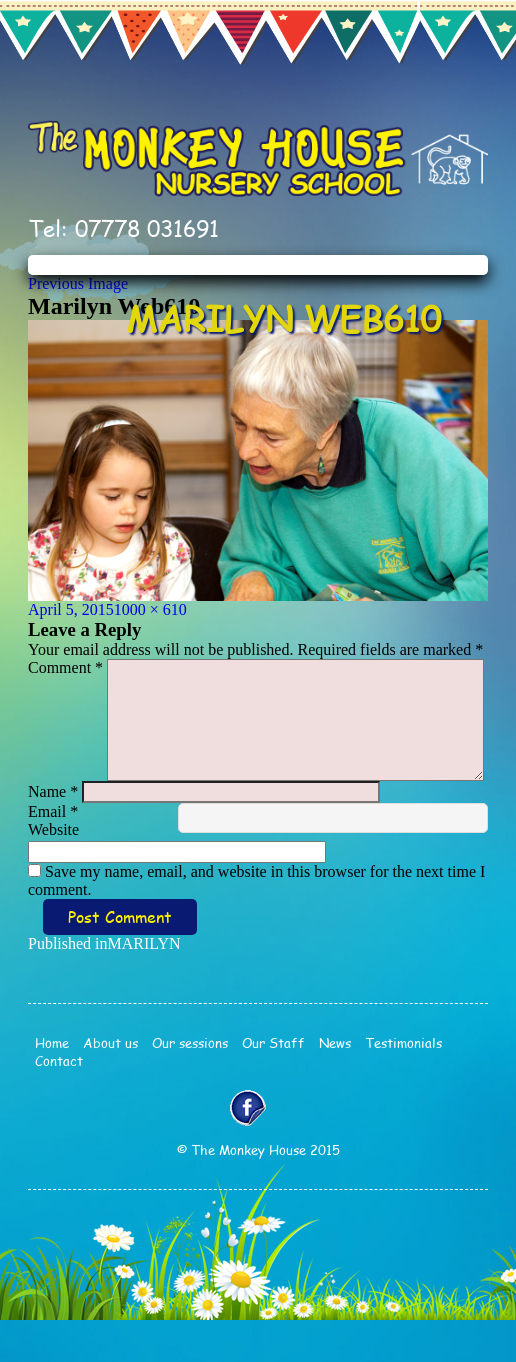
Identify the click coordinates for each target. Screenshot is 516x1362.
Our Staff (273, 1085)
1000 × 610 (150, 609)
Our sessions (190, 1085)
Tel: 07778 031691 (123, 228)
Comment (65, 667)
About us (110, 1085)
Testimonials (403, 1085)
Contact (59, 1103)
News (335, 1085)
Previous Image (78, 283)
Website (53, 871)
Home (52, 1085)
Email (53, 853)
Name (53, 833)
